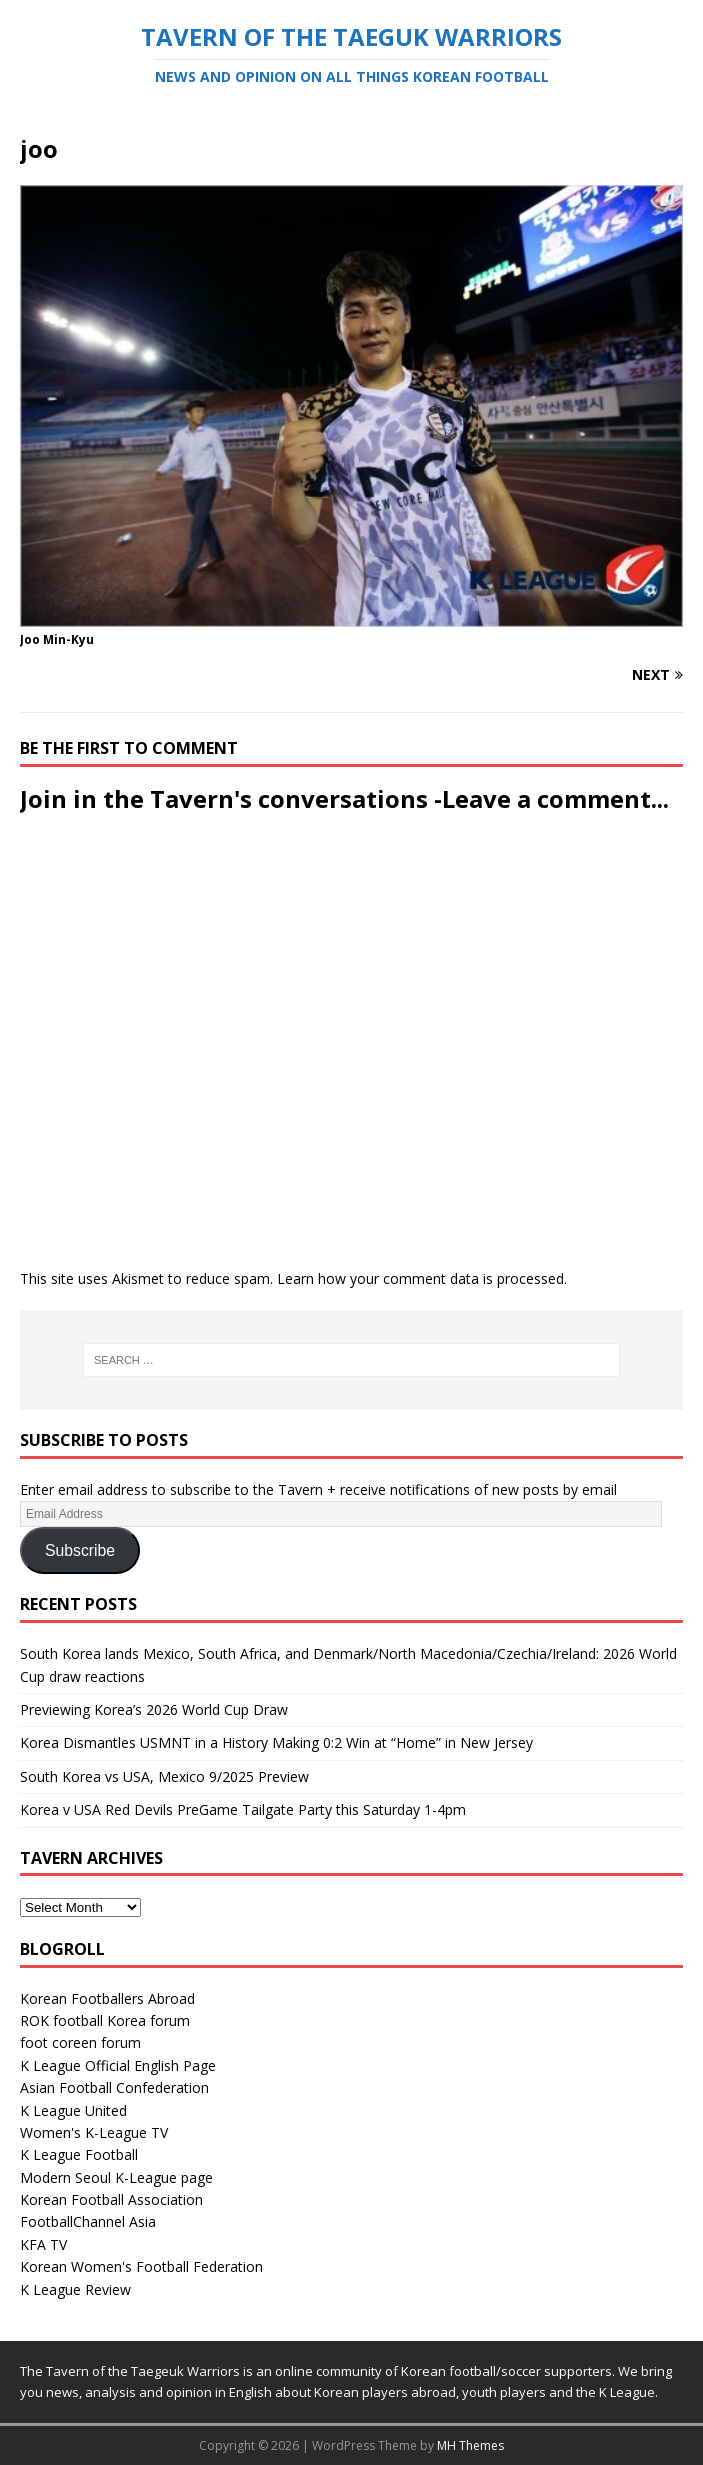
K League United (73, 2110)
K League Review (75, 2289)
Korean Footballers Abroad (107, 1998)
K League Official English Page (118, 2065)
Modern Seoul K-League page (116, 2177)
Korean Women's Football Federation (141, 2266)
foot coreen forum (80, 2042)
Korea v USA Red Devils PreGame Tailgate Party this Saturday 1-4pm (243, 1809)
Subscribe (80, 1550)
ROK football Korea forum (105, 2020)
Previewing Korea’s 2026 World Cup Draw (154, 1709)
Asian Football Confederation (114, 2087)
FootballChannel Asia (88, 2221)
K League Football (79, 2154)
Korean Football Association (111, 2199)
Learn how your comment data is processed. (422, 1278)
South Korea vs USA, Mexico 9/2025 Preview (164, 1776)
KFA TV (43, 2244)
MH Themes (470, 2445)
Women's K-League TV (94, 2132)
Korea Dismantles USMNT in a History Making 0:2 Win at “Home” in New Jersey (276, 1742)
